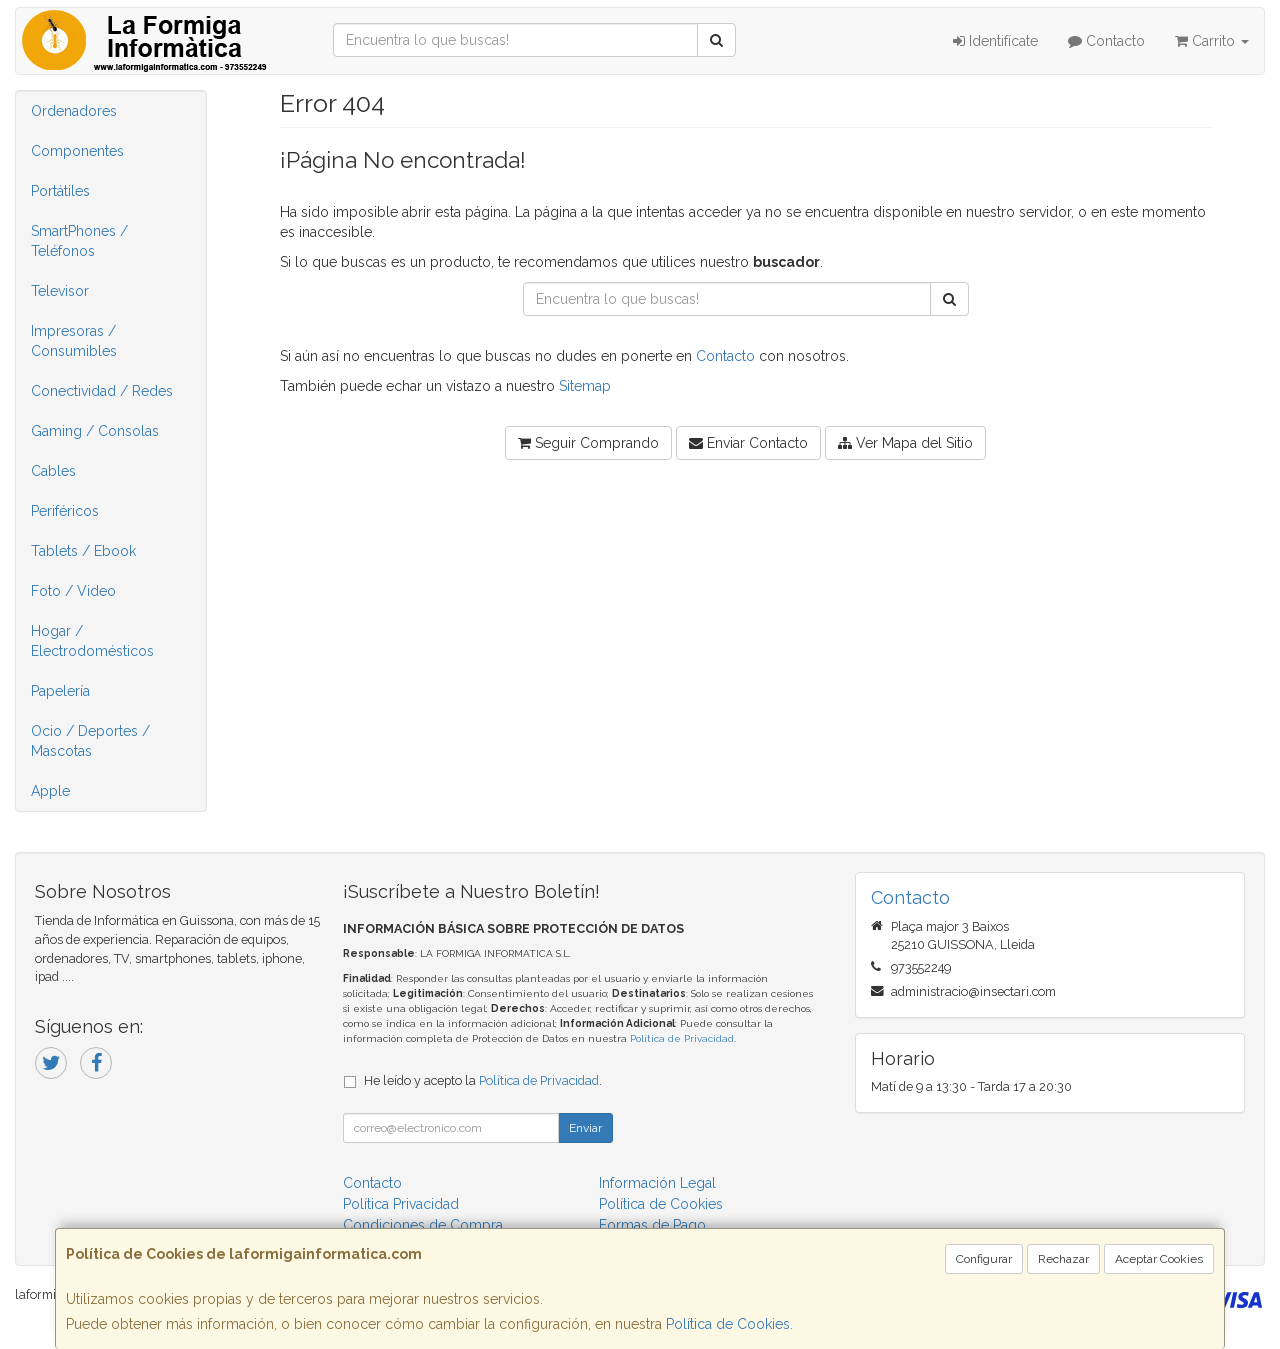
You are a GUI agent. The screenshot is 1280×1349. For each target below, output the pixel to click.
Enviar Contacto (748, 443)
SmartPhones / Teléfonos (79, 241)
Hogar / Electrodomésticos (92, 641)
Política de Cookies (728, 1324)
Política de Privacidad (682, 1038)
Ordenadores (74, 111)
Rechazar (1063, 1259)
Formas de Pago (652, 1225)
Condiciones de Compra (423, 1225)
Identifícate (995, 41)
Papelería (60, 691)
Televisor (60, 291)
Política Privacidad (401, 1204)
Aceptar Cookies (1159, 1259)
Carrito (1212, 41)
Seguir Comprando (588, 443)
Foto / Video (73, 591)
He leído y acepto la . (483, 1080)
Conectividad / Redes (102, 391)
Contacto (1106, 41)
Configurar (984, 1259)
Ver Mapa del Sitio (905, 443)
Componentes (77, 151)
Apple (50, 791)
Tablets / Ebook (83, 551)
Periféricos (65, 511)
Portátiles (60, 191)
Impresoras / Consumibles (74, 341)
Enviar (585, 1128)
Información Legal (657, 1183)
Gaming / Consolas (95, 431)
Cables (53, 471)
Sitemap (585, 386)
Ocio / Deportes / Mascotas (90, 741)
